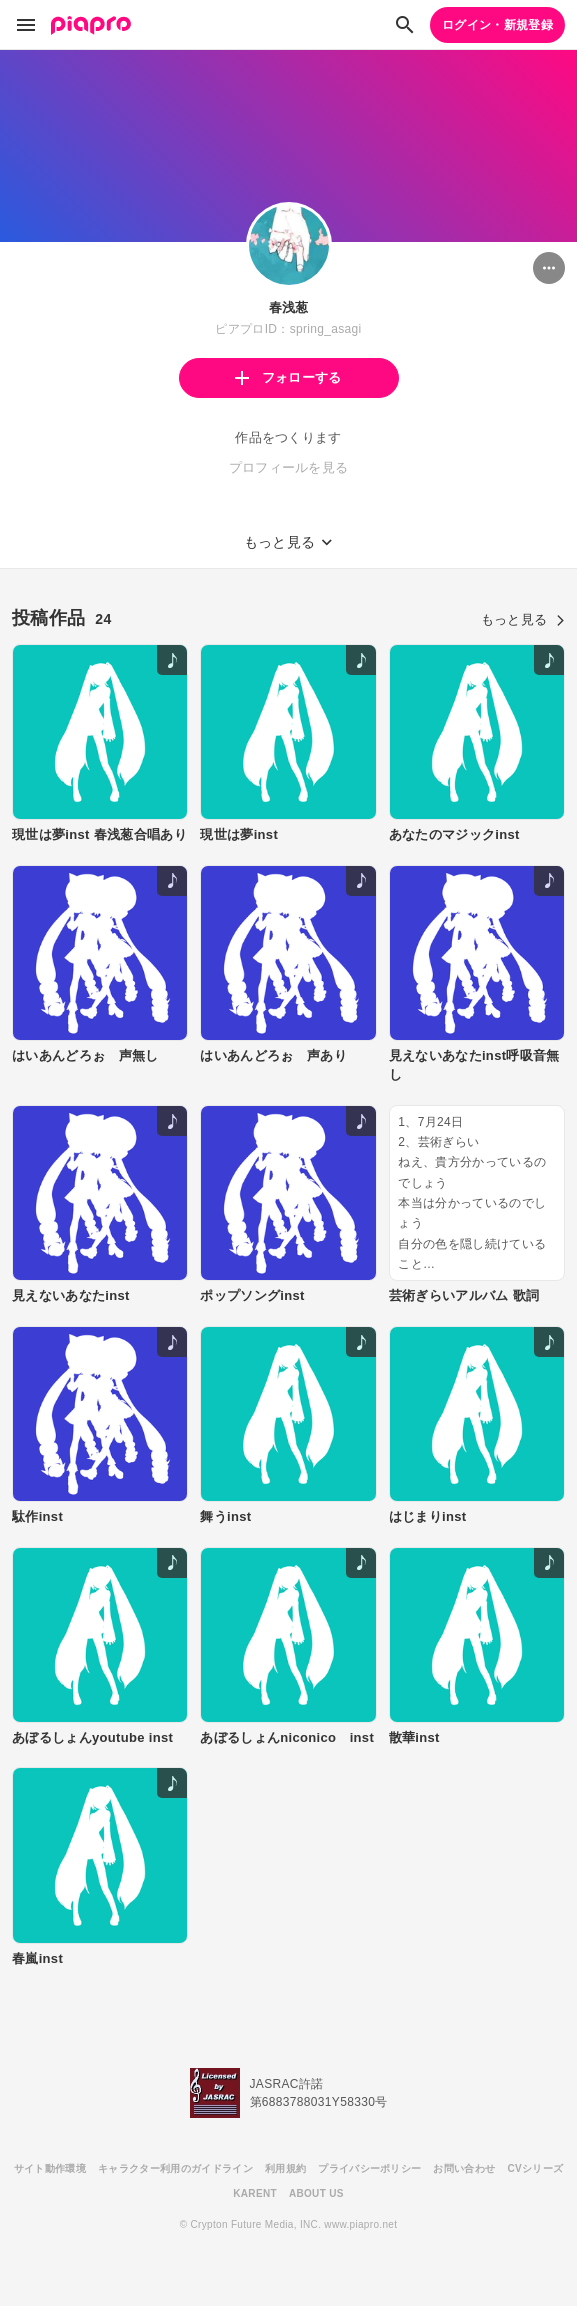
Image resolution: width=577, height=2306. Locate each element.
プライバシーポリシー (369, 2168)
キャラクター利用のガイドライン (175, 2168)
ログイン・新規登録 (497, 25)
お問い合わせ (464, 2168)
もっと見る (523, 619)
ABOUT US (316, 2193)
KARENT (255, 2193)
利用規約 (285, 2168)
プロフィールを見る (289, 467)
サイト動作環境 (50, 2168)
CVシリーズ (535, 2168)
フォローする (288, 377)
